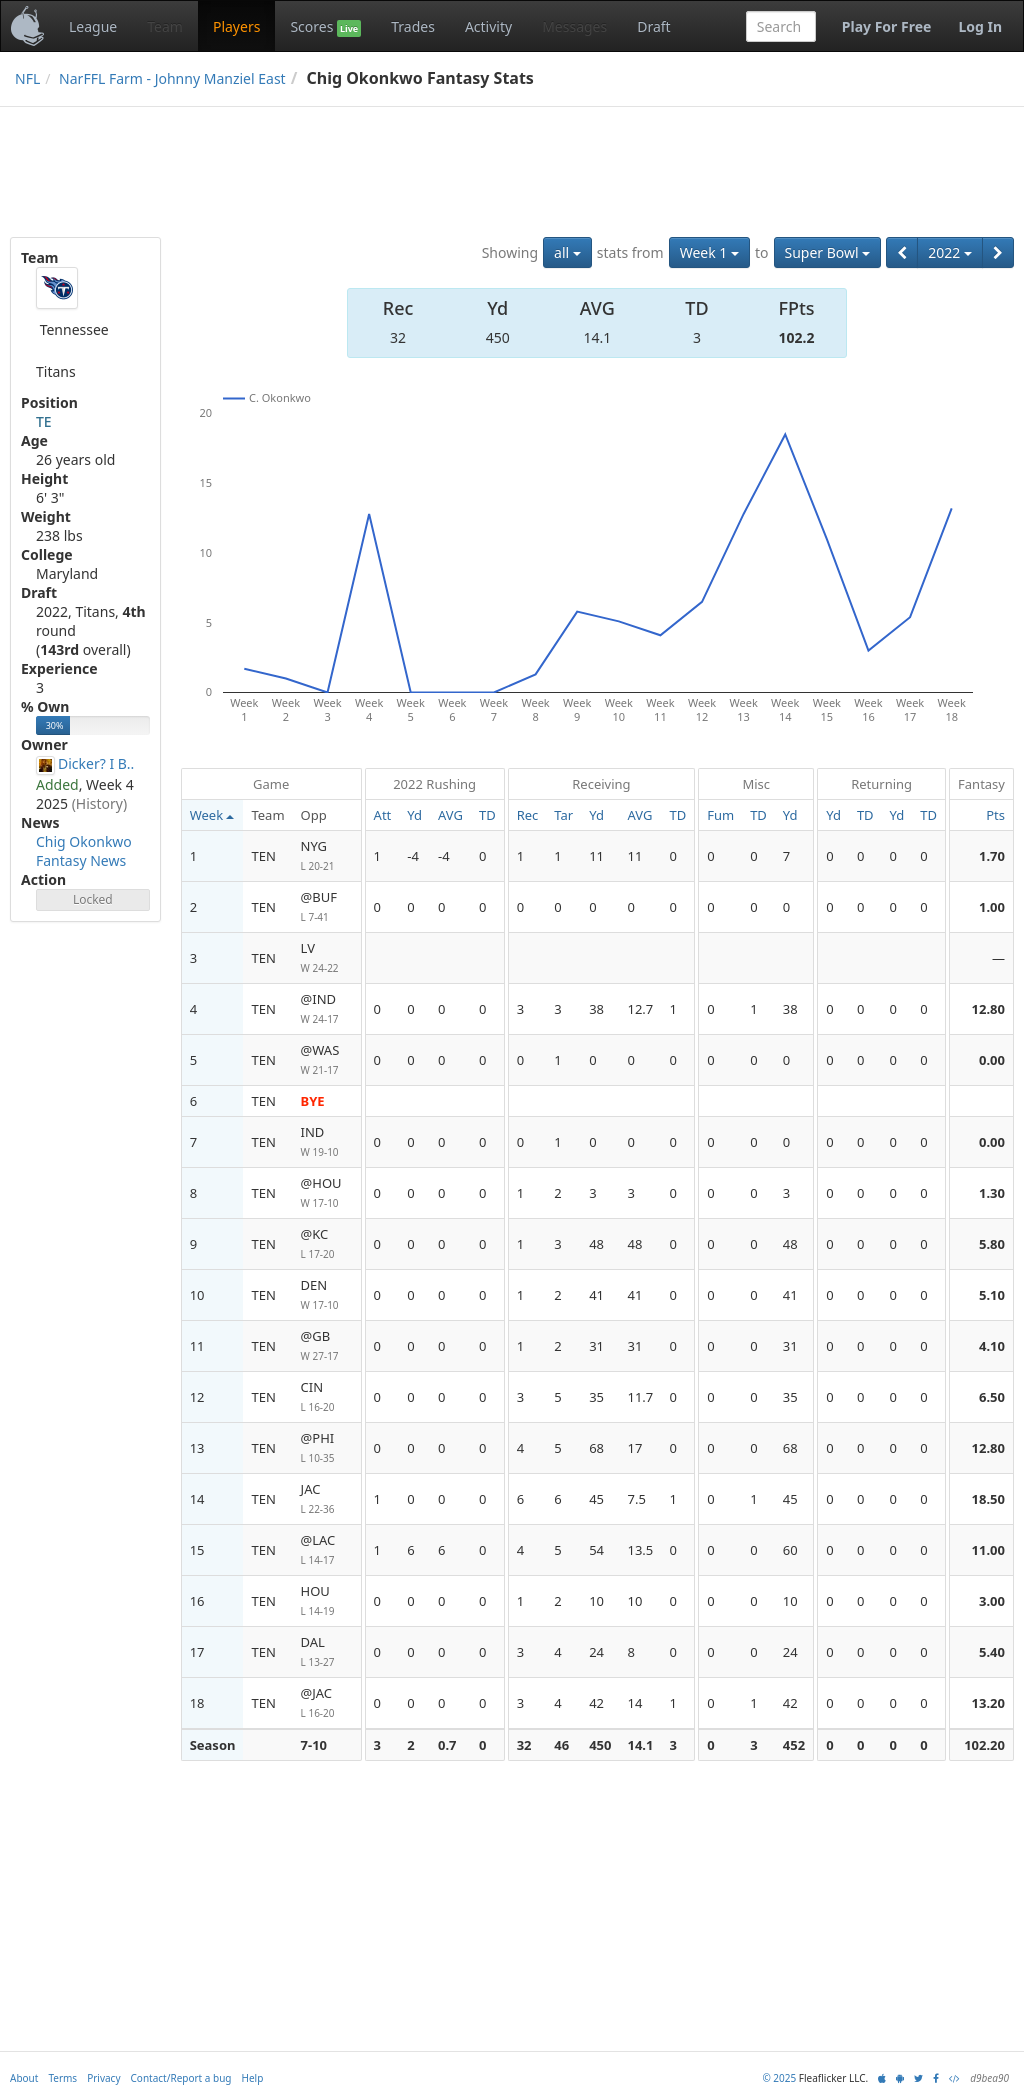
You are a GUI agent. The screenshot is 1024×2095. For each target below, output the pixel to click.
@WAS (327, 1060)
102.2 (797, 337)
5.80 (992, 1244)
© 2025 (779, 2078)
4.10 (992, 1346)
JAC (327, 1499)
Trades (413, 26)
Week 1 (709, 252)
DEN (327, 1295)
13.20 (988, 1703)
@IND (327, 1009)
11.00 (988, 1550)
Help (253, 2078)
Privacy (103, 2078)
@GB (327, 1346)
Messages (574, 26)
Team (165, 26)
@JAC (327, 1703)
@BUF (327, 907)
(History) (100, 803)
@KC (327, 1244)
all (567, 252)
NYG (327, 856)
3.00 (992, 1601)
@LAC (327, 1550)
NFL (27, 78)
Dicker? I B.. (96, 763)
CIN (327, 1397)
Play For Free (887, 26)
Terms (62, 2078)
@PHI (327, 1448)
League (93, 26)
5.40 (992, 1652)
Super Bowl (828, 252)
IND (327, 1142)
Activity (488, 26)
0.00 (992, 1060)
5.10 (992, 1295)
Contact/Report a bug (181, 2078)
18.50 (988, 1499)
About (24, 2078)
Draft (653, 26)
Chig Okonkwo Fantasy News (84, 851)
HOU (327, 1601)
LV (327, 958)
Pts (995, 815)
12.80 (988, 1009)
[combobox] (781, 26)
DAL (327, 1652)
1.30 (992, 1193)
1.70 (992, 856)
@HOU (327, 1193)
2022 (950, 252)
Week (212, 815)
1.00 (992, 907)
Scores (325, 27)
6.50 (992, 1397)
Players (236, 26)
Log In (980, 26)
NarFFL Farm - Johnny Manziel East (172, 78)
